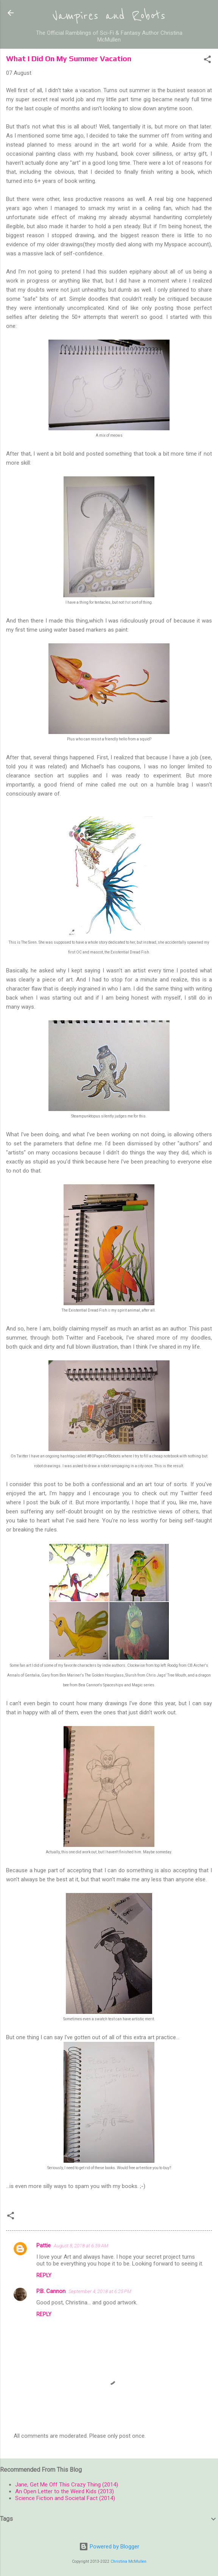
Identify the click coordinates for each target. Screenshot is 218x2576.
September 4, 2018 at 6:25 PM (100, 2291)
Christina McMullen (128, 2561)
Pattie (43, 2245)
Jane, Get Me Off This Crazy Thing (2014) (66, 2484)
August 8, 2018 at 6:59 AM (81, 2245)
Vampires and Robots (109, 16)
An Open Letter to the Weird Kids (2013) (64, 2491)
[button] (207, 60)
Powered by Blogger (109, 2546)
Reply (43, 2275)
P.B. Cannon (50, 2291)
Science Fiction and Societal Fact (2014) (65, 2498)
